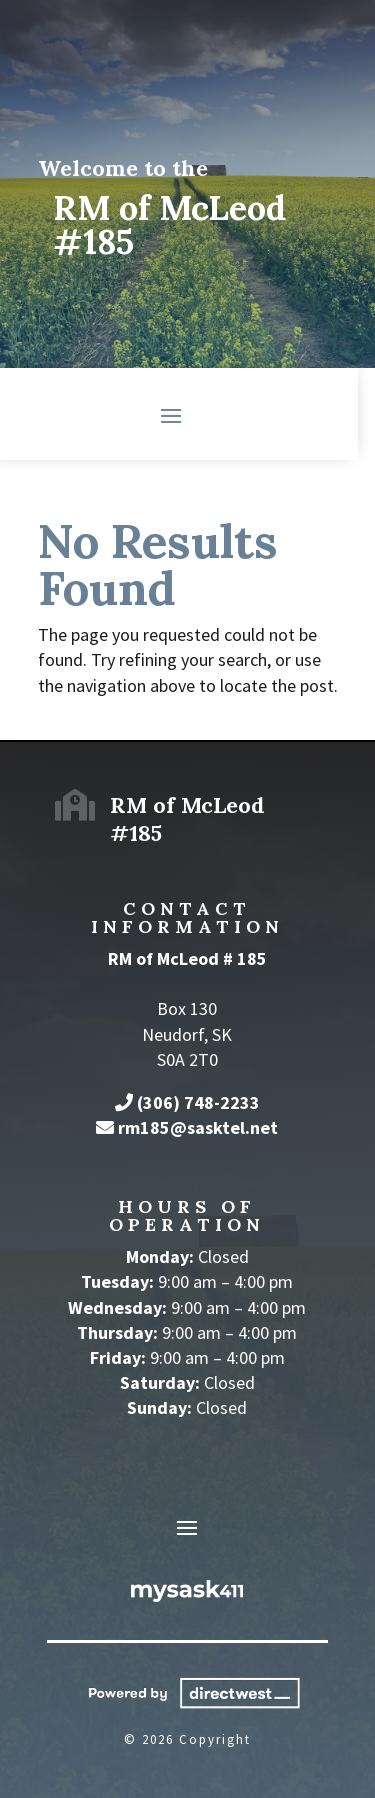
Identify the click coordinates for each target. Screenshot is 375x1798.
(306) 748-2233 (198, 1102)
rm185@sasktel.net (198, 1127)
